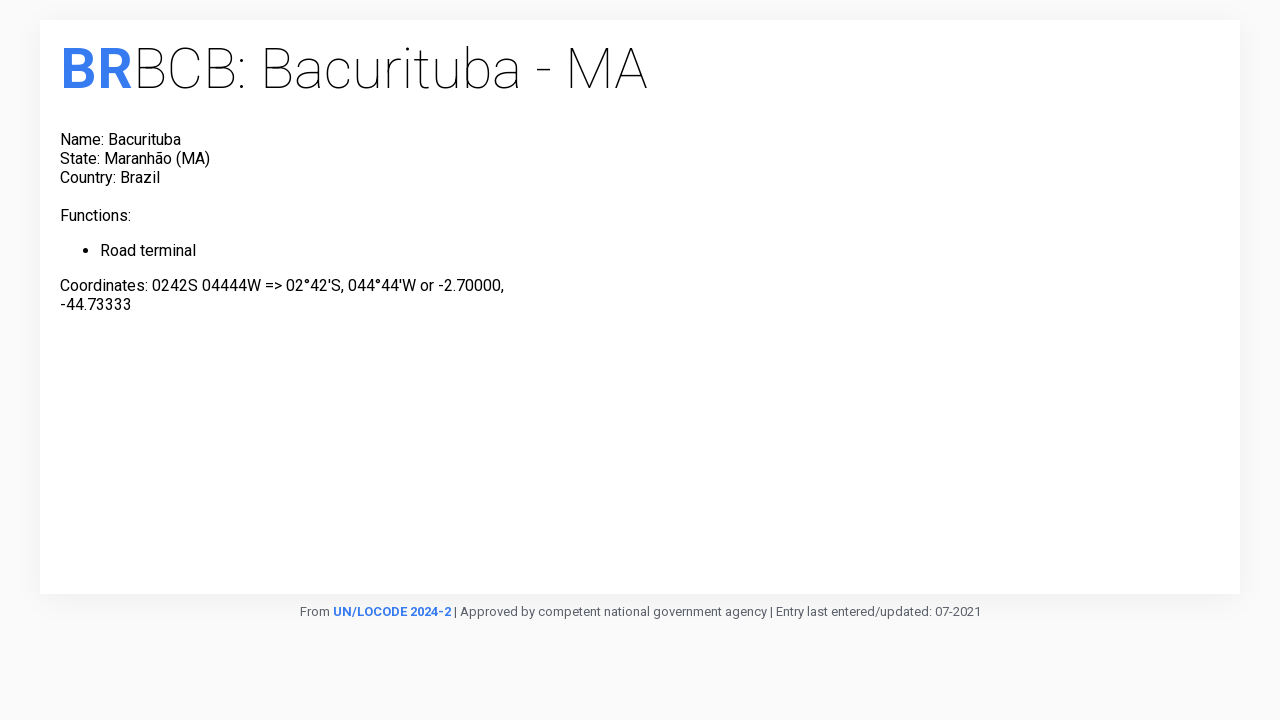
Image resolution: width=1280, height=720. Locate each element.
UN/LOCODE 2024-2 (392, 611)
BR (96, 69)
